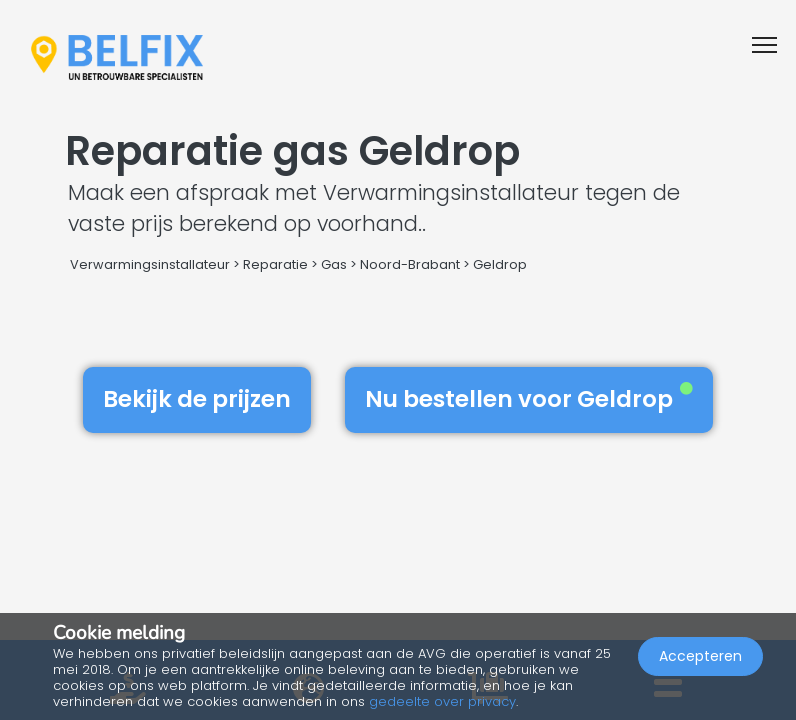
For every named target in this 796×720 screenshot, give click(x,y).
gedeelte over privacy (442, 701)
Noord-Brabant (410, 264)
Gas (334, 264)
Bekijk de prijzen (197, 399)
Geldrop (500, 264)
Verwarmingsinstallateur (150, 264)
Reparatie (275, 264)
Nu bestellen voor (529, 399)
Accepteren (700, 656)
